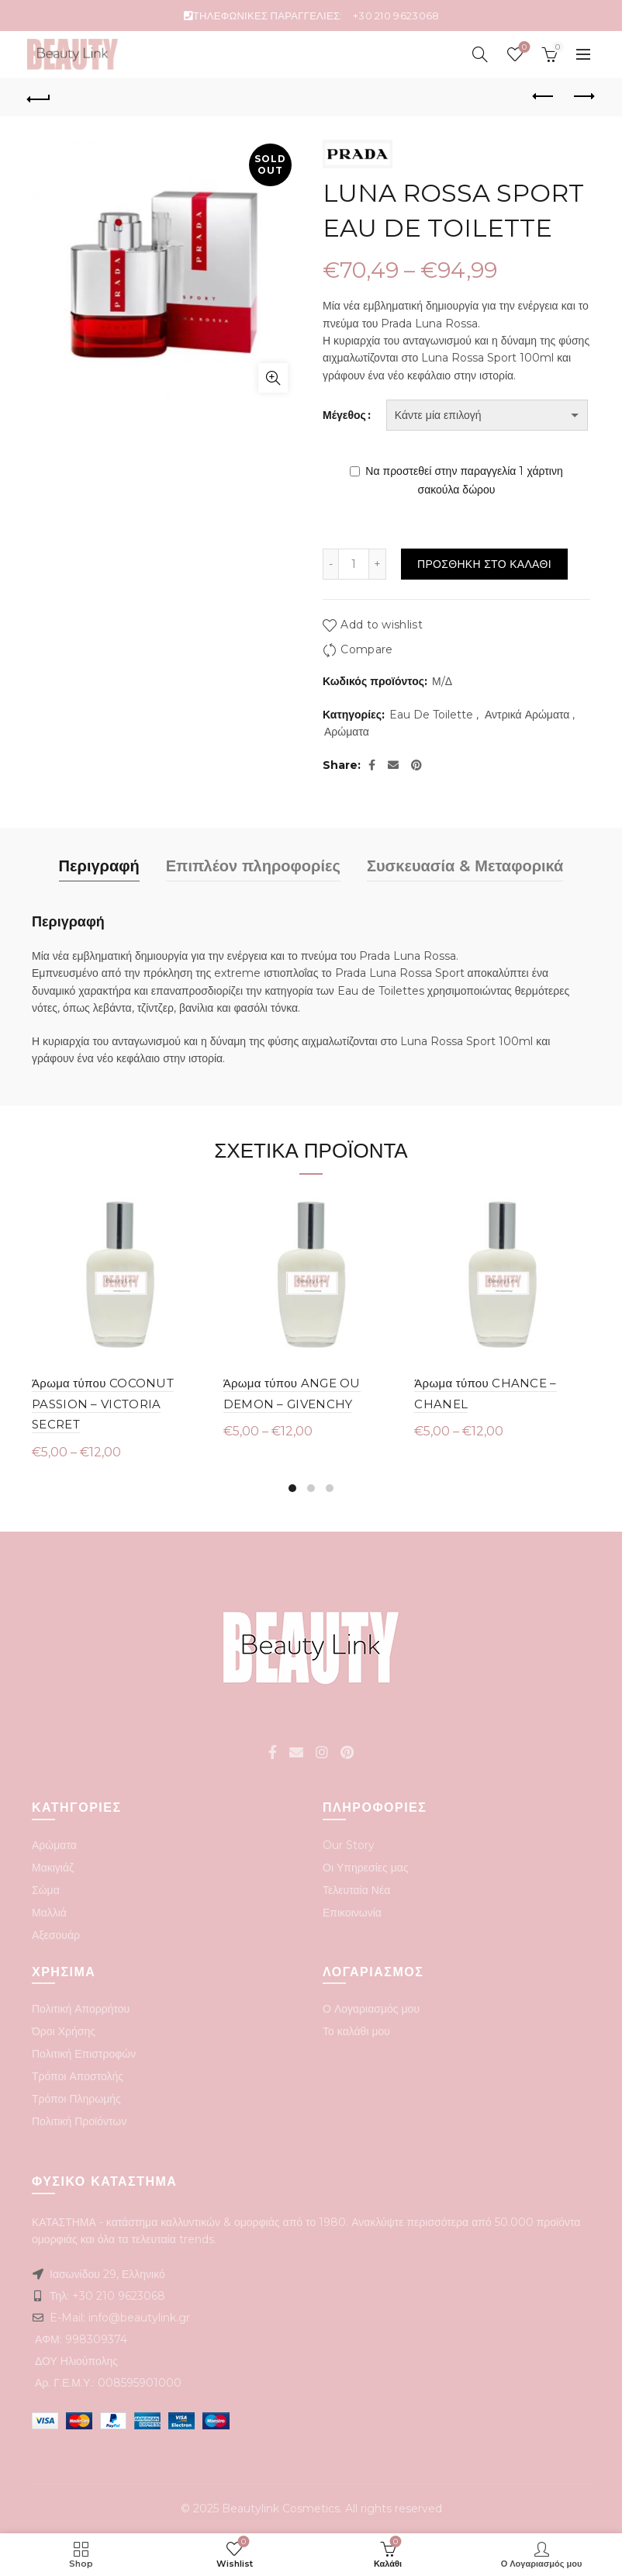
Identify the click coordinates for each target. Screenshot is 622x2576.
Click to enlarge (273, 378)
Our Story (349, 1845)
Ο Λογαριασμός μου (371, 2009)
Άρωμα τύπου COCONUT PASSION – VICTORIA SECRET (103, 1404)
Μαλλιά (49, 1913)
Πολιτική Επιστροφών (84, 2054)
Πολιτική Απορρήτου (81, 2009)
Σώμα (46, 1890)
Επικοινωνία (352, 1913)
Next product (583, 96)
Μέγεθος (344, 415)
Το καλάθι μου (356, 2031)
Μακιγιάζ (53, 1868)
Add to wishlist (381, 625)
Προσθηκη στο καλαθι (484, 564)
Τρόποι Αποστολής (77, 2076)
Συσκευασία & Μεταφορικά (465, 866)
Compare (366, 650)
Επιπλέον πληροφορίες (253, 866)
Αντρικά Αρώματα (527, 715)
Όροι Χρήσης (63, 2031)
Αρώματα (346, 732)
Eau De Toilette (431, 715)
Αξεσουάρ (56, 1935)
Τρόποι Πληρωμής (76, 2099)
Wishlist (522, 48)
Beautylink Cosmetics (281, 2508)
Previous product (544, 96)
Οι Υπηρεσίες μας (366, 1868)
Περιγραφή (99, 866)
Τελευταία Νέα (356, 1890)
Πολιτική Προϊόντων (79, 2121)
